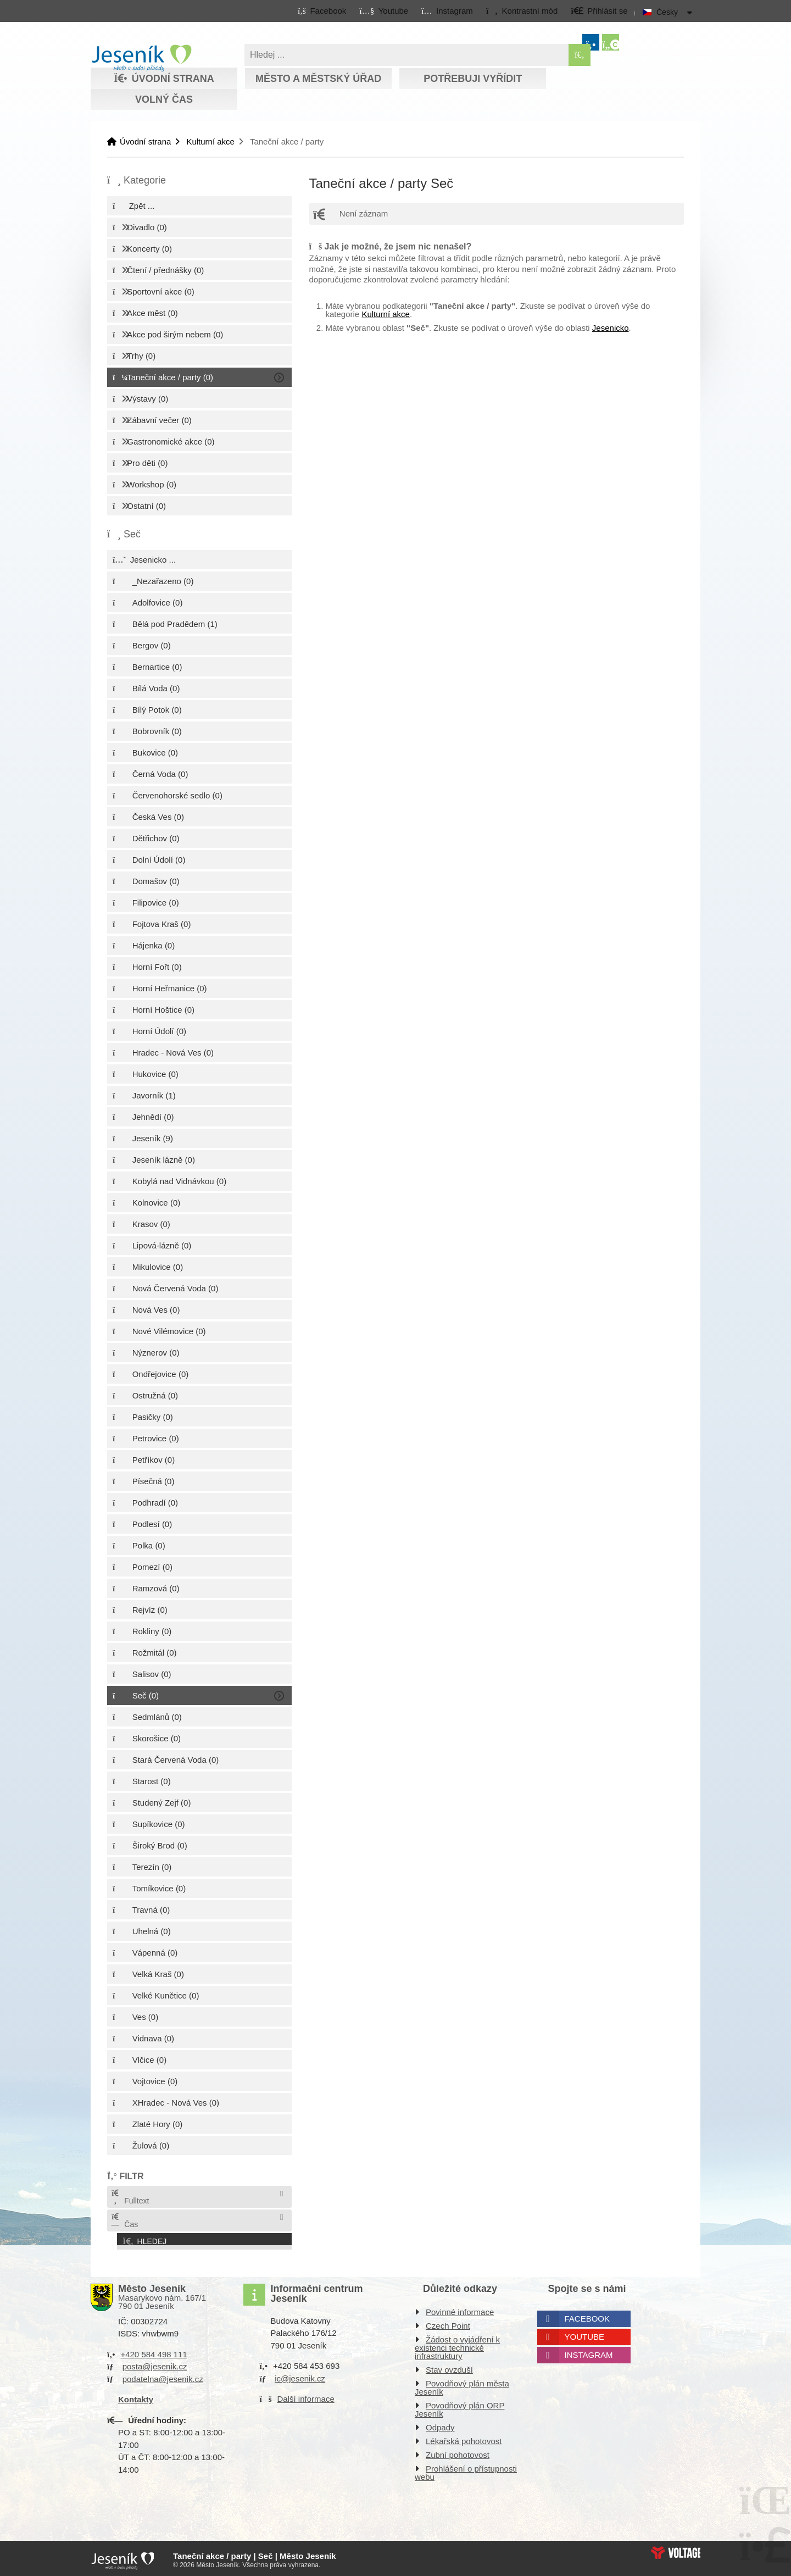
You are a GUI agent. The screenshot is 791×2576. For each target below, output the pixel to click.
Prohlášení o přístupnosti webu (466, 2469)
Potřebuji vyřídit (473, 78)
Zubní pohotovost (457, 2451)
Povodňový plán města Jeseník (462, 2384)
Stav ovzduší (449, 2366)
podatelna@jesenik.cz (162, 2375)
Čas (124, 2221)
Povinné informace (460, 2308)
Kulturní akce (210, 141)
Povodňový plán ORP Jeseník (459, 2406)
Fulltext (129, 2197)
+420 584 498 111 (153, 2351)
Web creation (675, 2549)
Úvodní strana (141, 58)
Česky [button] (667, 12)
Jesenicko (610, 327)
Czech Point (448, 2322)
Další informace (306, 2395)
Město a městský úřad (318, 78)
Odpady (440, 2424)
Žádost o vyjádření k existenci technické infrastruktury (457, 2344)
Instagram (589, 2351)
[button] (521, 10)
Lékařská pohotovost (464, 2437)
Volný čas (164, 99)
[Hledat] (580, 55)
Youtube (585, 2333)
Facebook (587, 2315)
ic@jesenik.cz (300, 2375)
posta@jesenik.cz (154, 2363)
